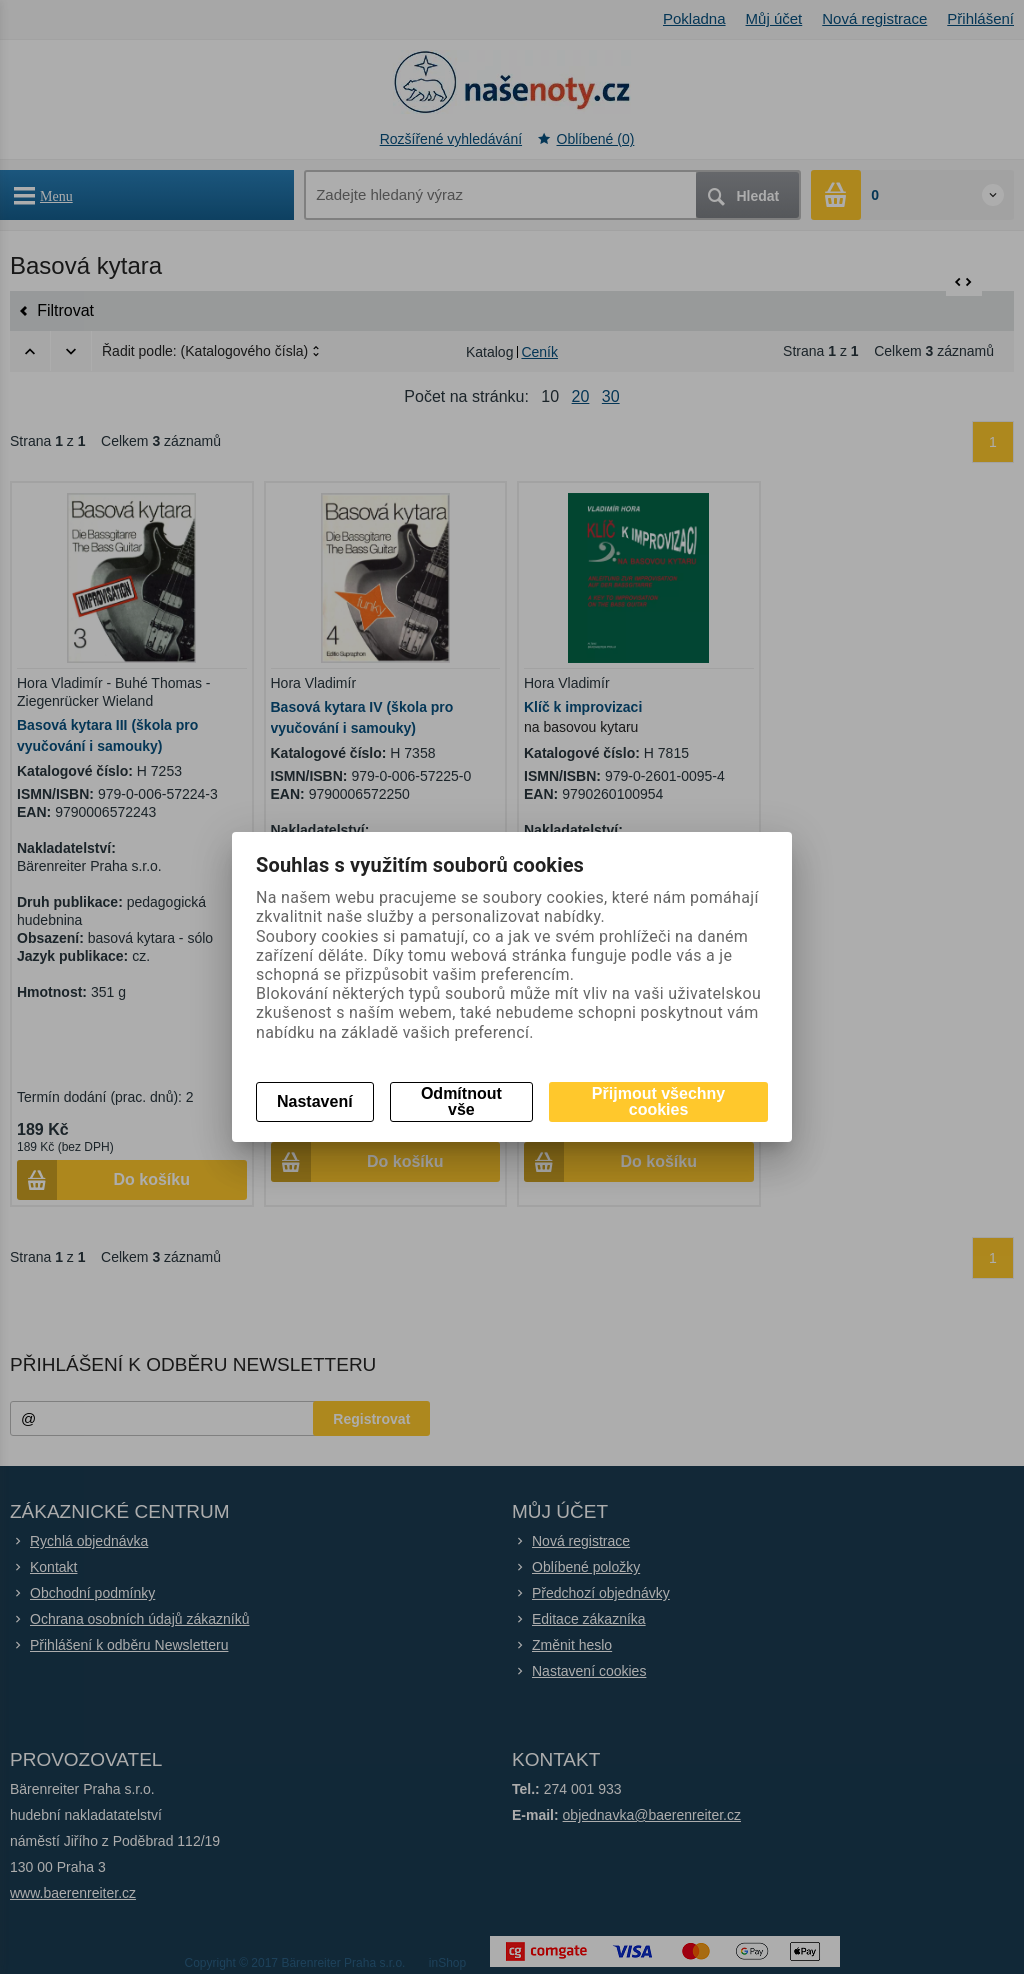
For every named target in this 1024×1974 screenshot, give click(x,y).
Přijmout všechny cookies (658, 1101)
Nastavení (315, 1101)
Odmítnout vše (461, 1101)
